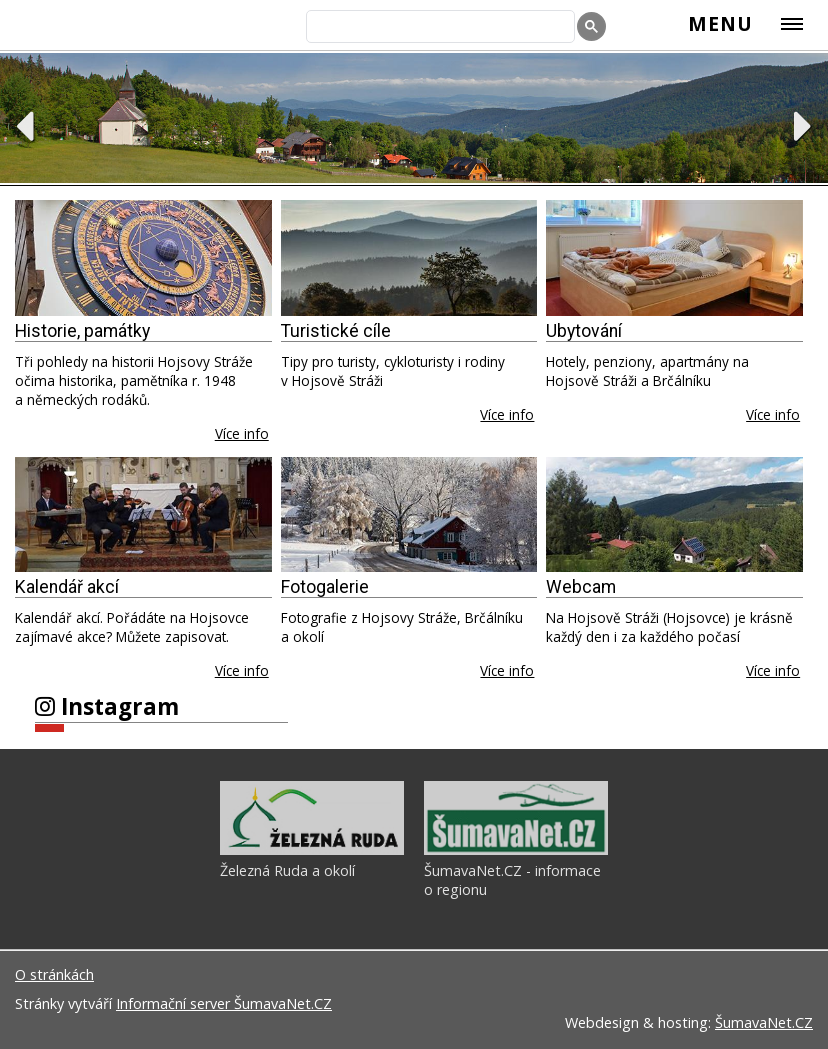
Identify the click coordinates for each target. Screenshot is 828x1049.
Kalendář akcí (67, 587)
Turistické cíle (336, 331)
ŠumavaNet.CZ (764, 1022)
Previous (24, 126)
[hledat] (438, 28)
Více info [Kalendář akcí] (242, 670)
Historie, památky (82, 331)
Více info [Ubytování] (773, 414)
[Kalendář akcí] (143, 515)
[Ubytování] (674, 258)
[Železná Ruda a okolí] (312, 850)
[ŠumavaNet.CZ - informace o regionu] (516, 850)
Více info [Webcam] (773, 670)
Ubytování (584, 331)
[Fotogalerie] (409, 515)
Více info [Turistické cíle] (507, 414)
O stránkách (54, 974)
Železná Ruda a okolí (287, 870)
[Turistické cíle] (409, 258)
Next (803, 126)
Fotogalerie (325, 587)
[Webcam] (674, 515)
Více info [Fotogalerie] (507, 670)
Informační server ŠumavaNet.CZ (224, 1003)
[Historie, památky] (143, 258)
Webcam (581, 587)
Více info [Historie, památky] (242, 433)
